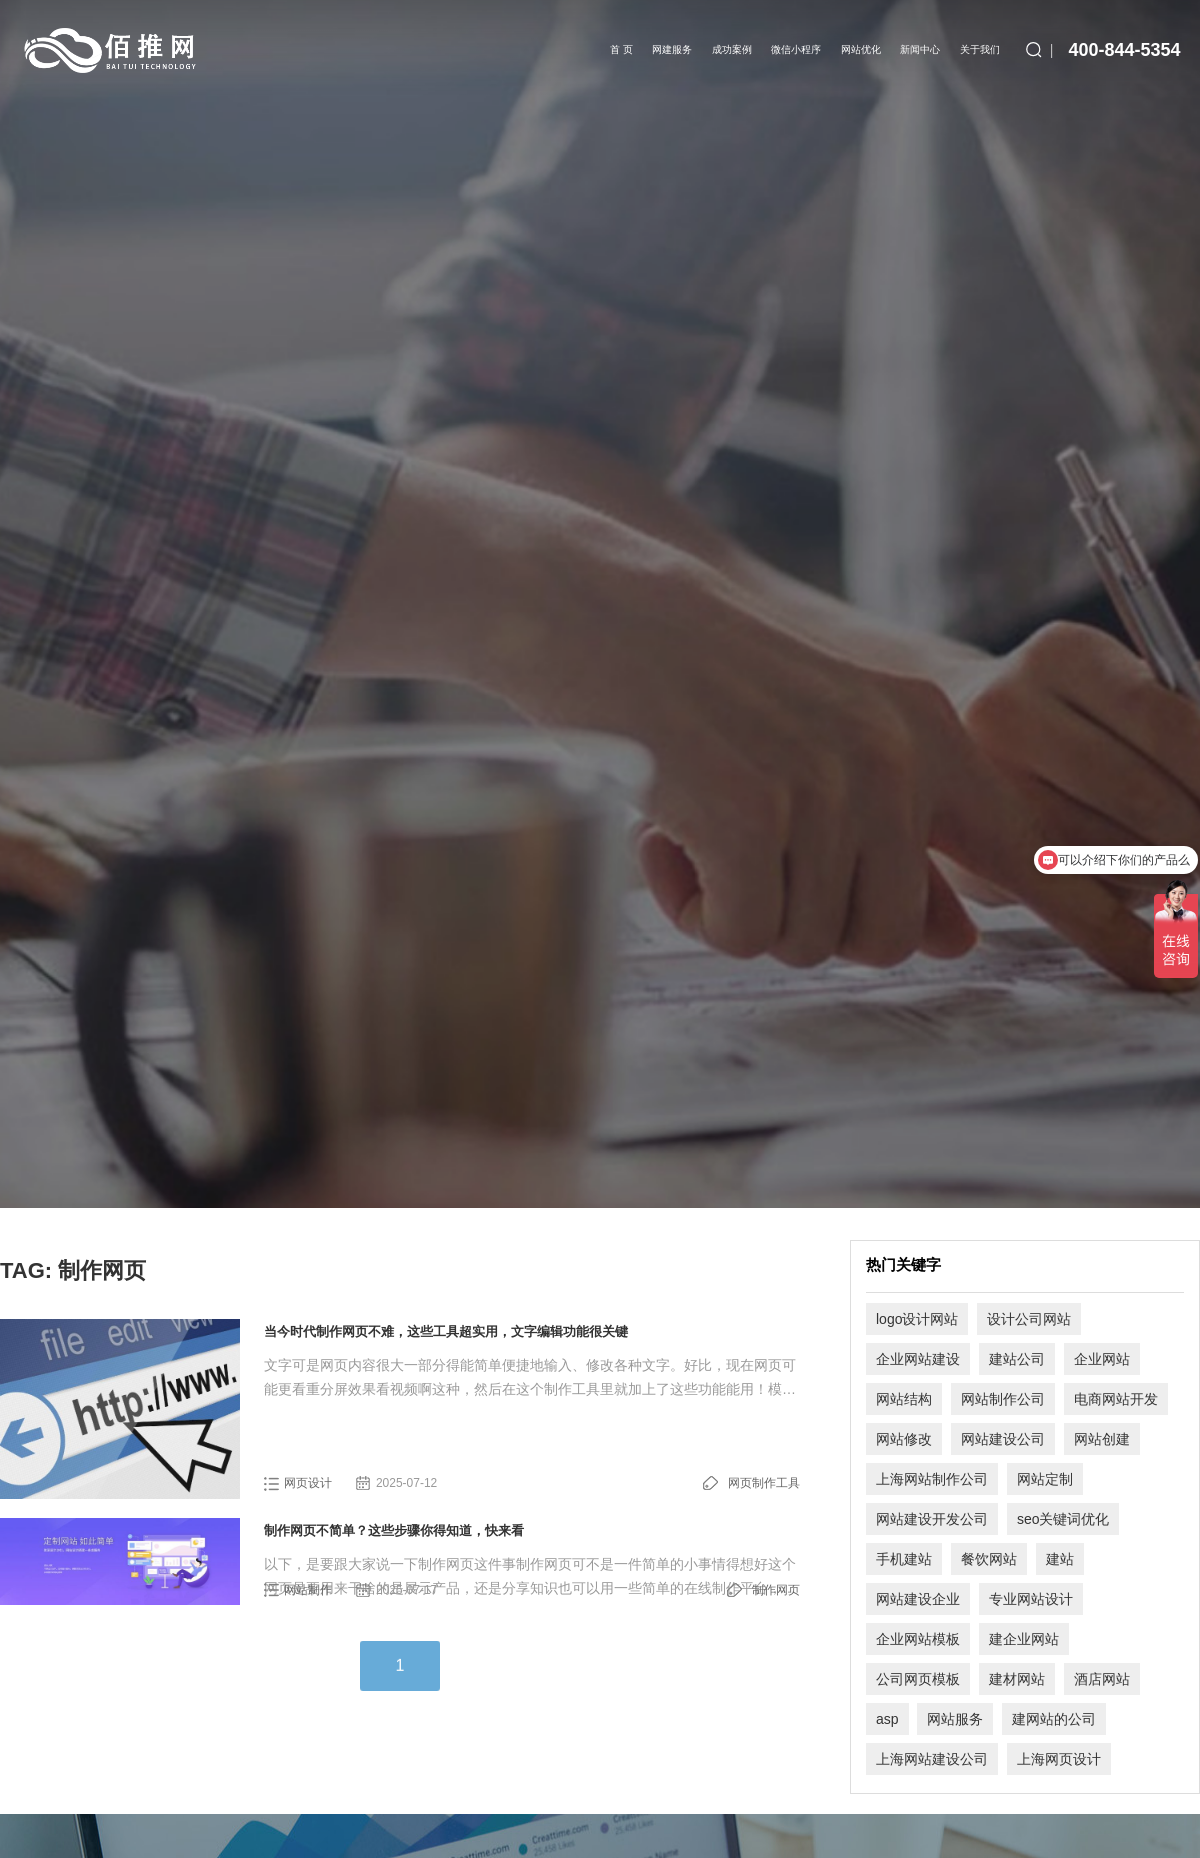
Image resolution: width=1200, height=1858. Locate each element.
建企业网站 (1024, 1639)
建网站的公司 (1054, 1719)
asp (887, 1719)
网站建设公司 (1003, 1439)
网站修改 (904, 1439)
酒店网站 (1102, 1679)
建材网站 (1017, 1679)
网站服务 (955, 1719)
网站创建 (1102, 1439)
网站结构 (904, 1399)
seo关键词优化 (1063, 1519)
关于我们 (980, 49)
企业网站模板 (918, 1639)
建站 (1060, 1559)
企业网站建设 (918, 1359)
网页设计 (308, 1483)
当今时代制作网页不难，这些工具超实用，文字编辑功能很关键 (446, 1331)
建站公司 (1017, 1359)
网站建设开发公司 (932, 1519)
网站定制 (1045, 1479)
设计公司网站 (1029, 1319)
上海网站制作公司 (932, 1479)
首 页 (622, 49)
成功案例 (733, 49)
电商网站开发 (1116, 1399)
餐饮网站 (989, 1559)
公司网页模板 (918, 1679)
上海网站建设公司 (932, 1759)
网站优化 (861, 49)
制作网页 (776, 1590)
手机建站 (904, 1559)
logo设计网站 (917, 1319)
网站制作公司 (1003, 1399)
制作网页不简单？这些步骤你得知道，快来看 (394, 1530)
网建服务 (673, 49)
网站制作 (308, 1590)
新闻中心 (921, 49)
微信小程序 (797, 49)
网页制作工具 (764, 1483)
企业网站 (1102, 1359)
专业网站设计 (1031, 1599)
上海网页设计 (1059, 1759)
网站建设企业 (918, 1599)
